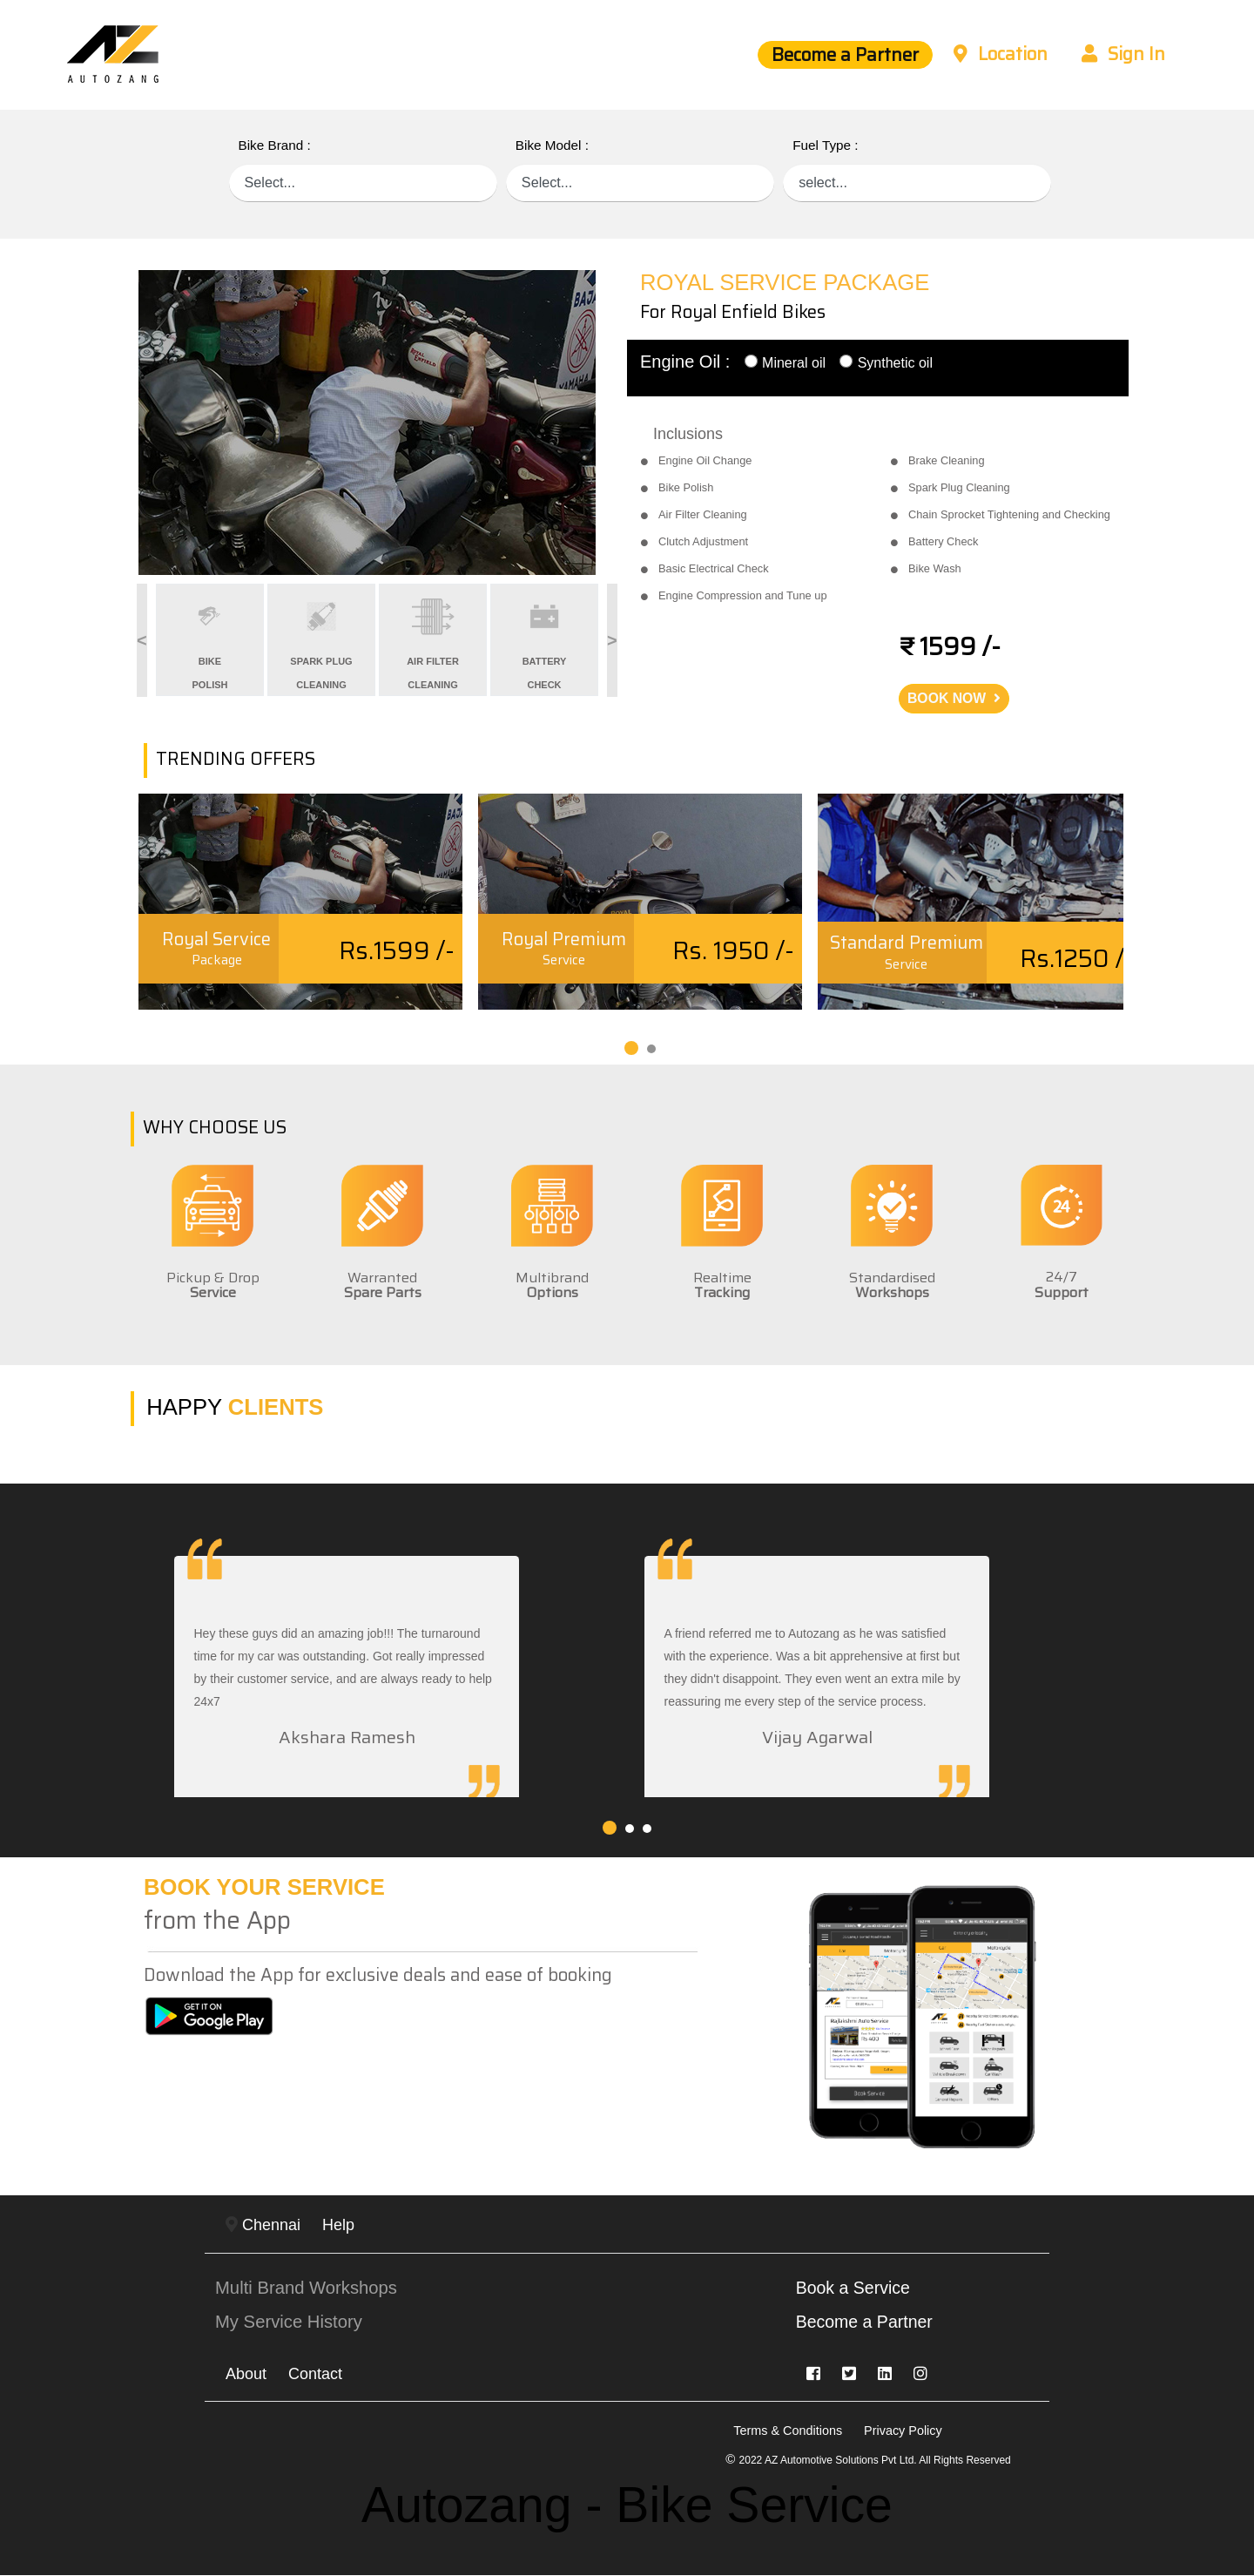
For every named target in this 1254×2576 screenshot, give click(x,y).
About (246, 2374)
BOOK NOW (954, 698)
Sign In (1121, 55)
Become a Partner (833, 55)
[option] (376, 422)
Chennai (263, 2226)
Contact (315, 2374)
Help (338, 2226)
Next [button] (605, 640)
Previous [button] (125, 640)
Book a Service (855, 2288)
